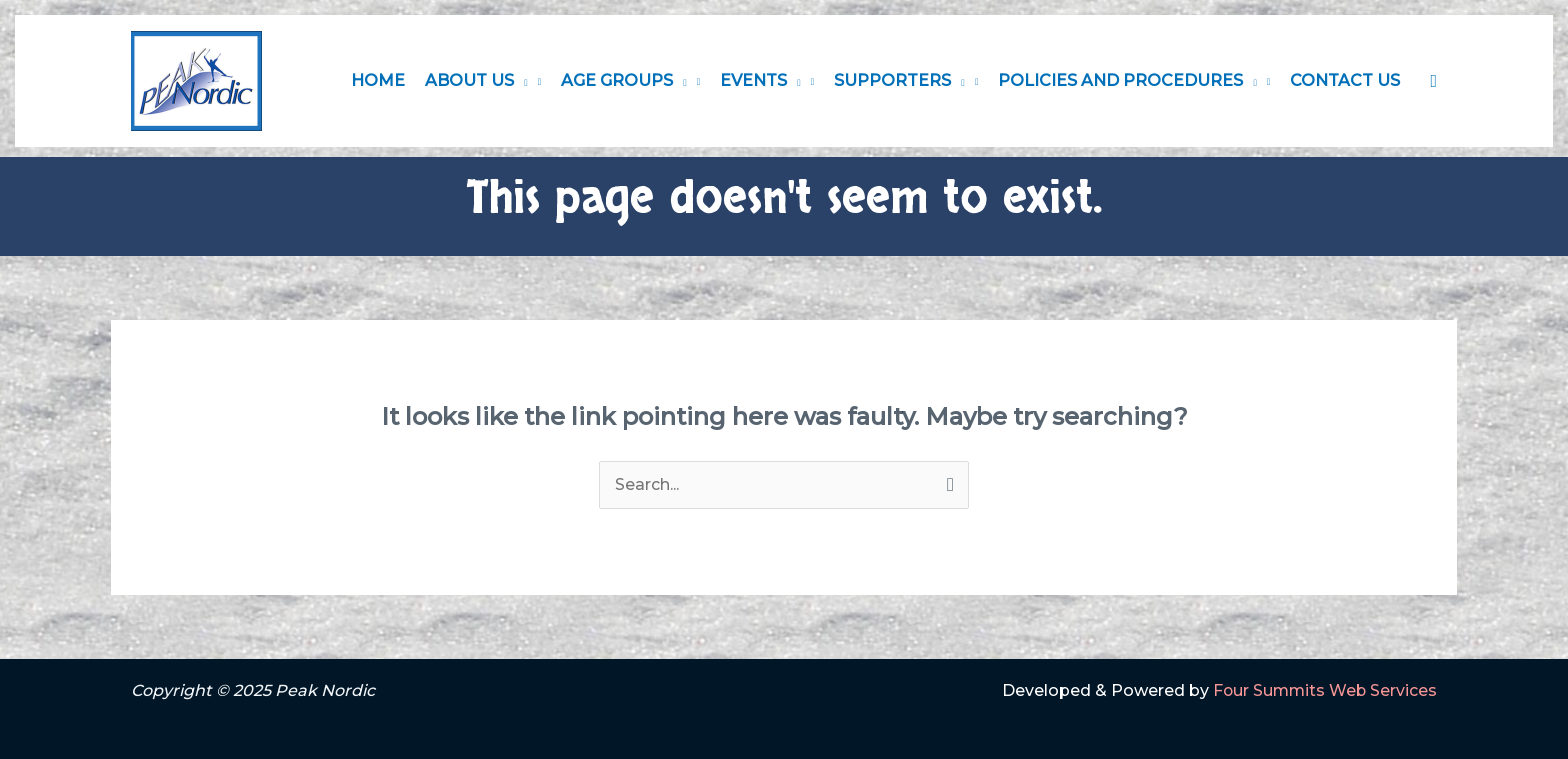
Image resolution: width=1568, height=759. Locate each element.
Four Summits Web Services (1323, 690)
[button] (1433, 81)
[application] (521, 81)
